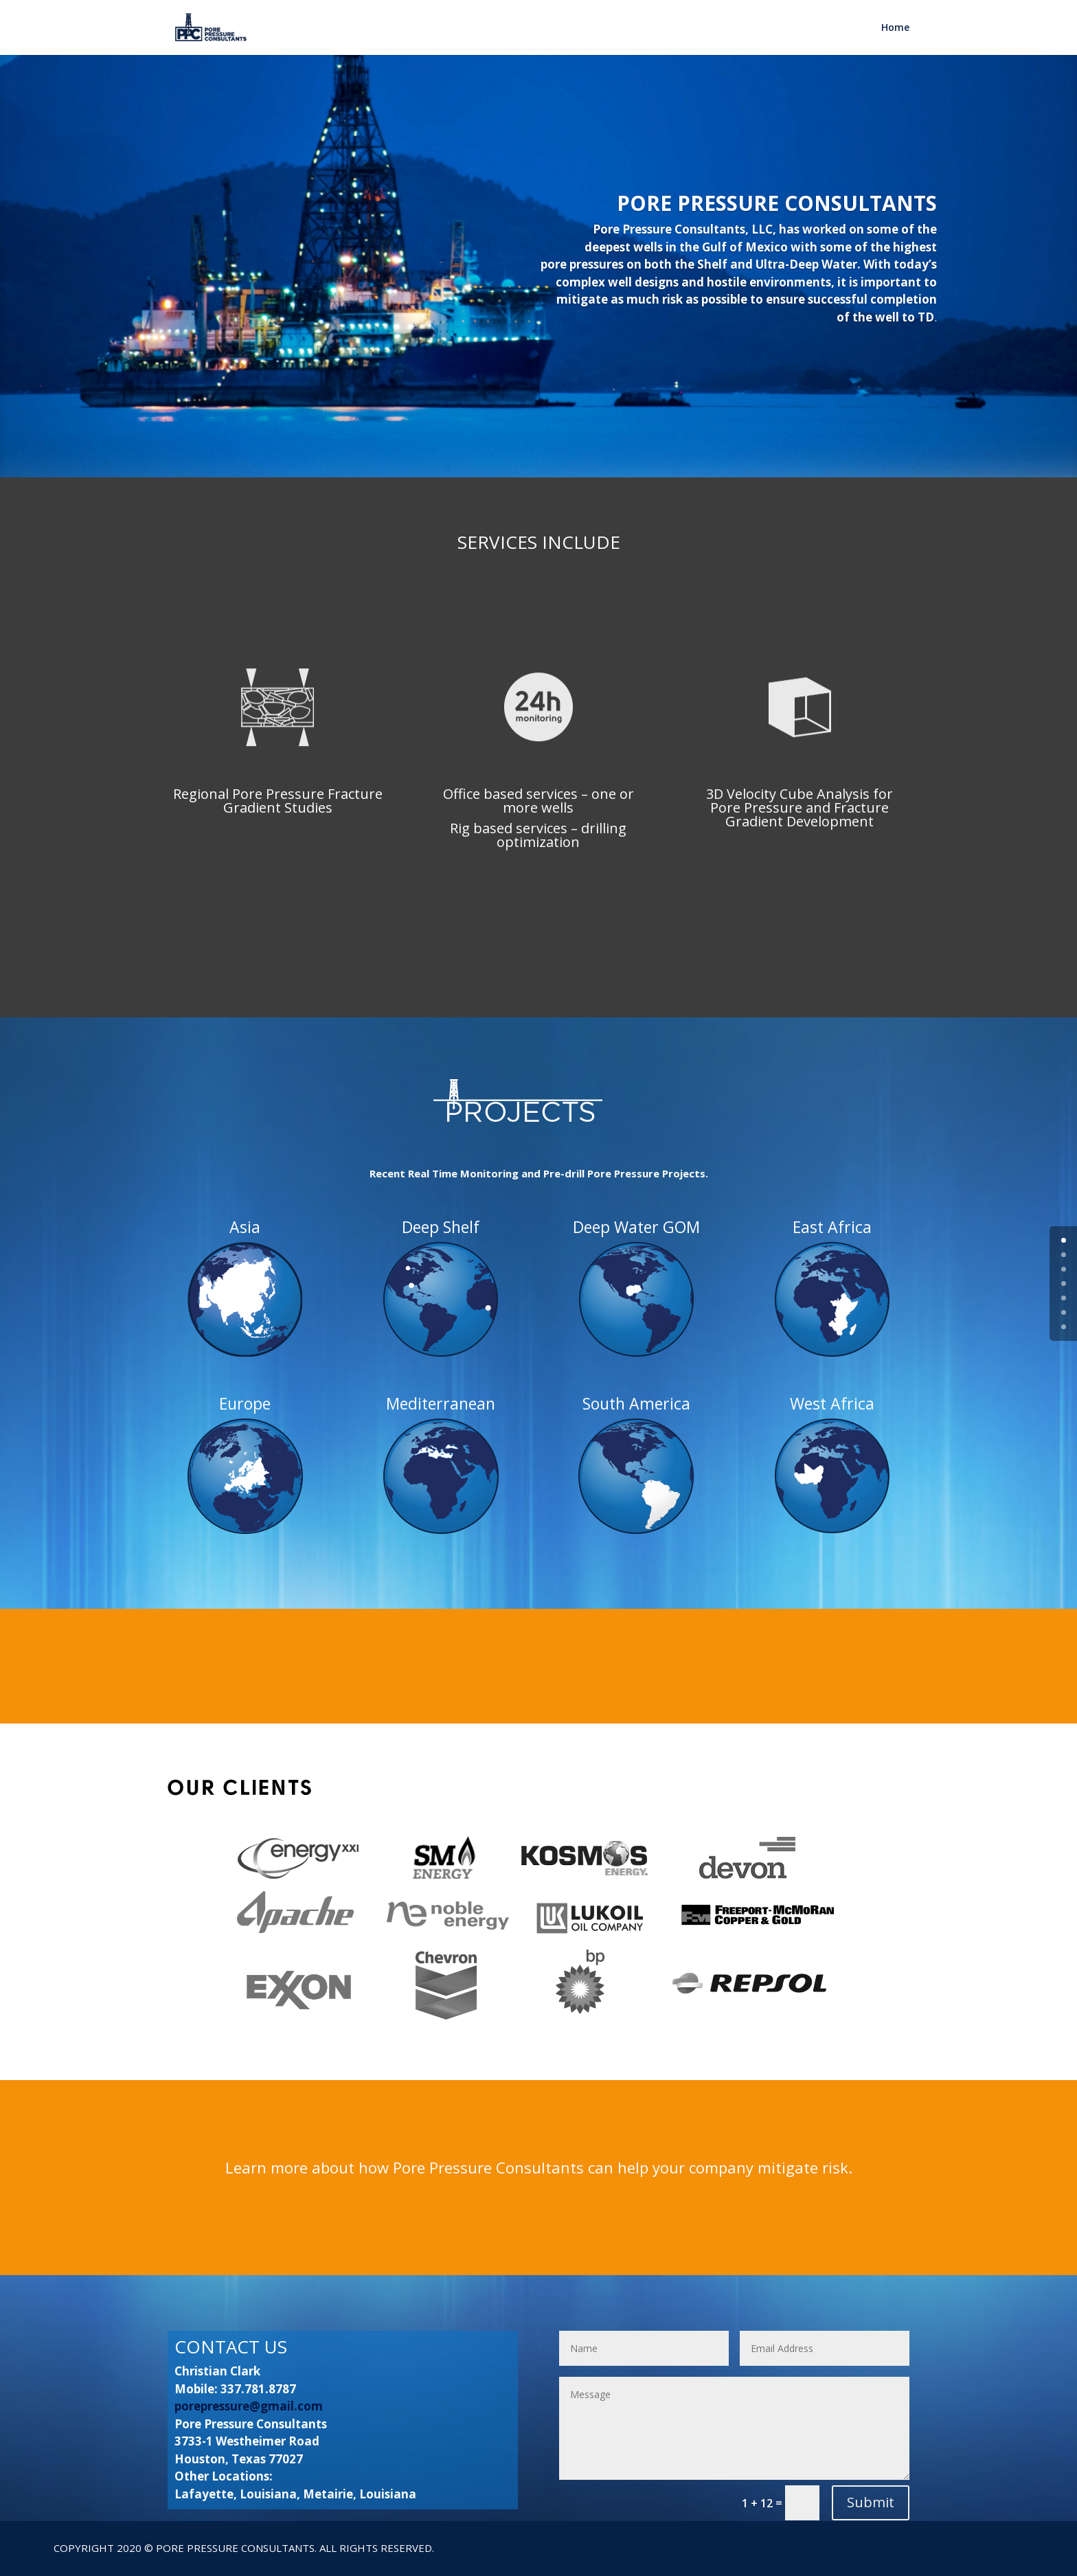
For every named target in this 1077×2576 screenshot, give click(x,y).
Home (895, 28)
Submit (870, 2502)
